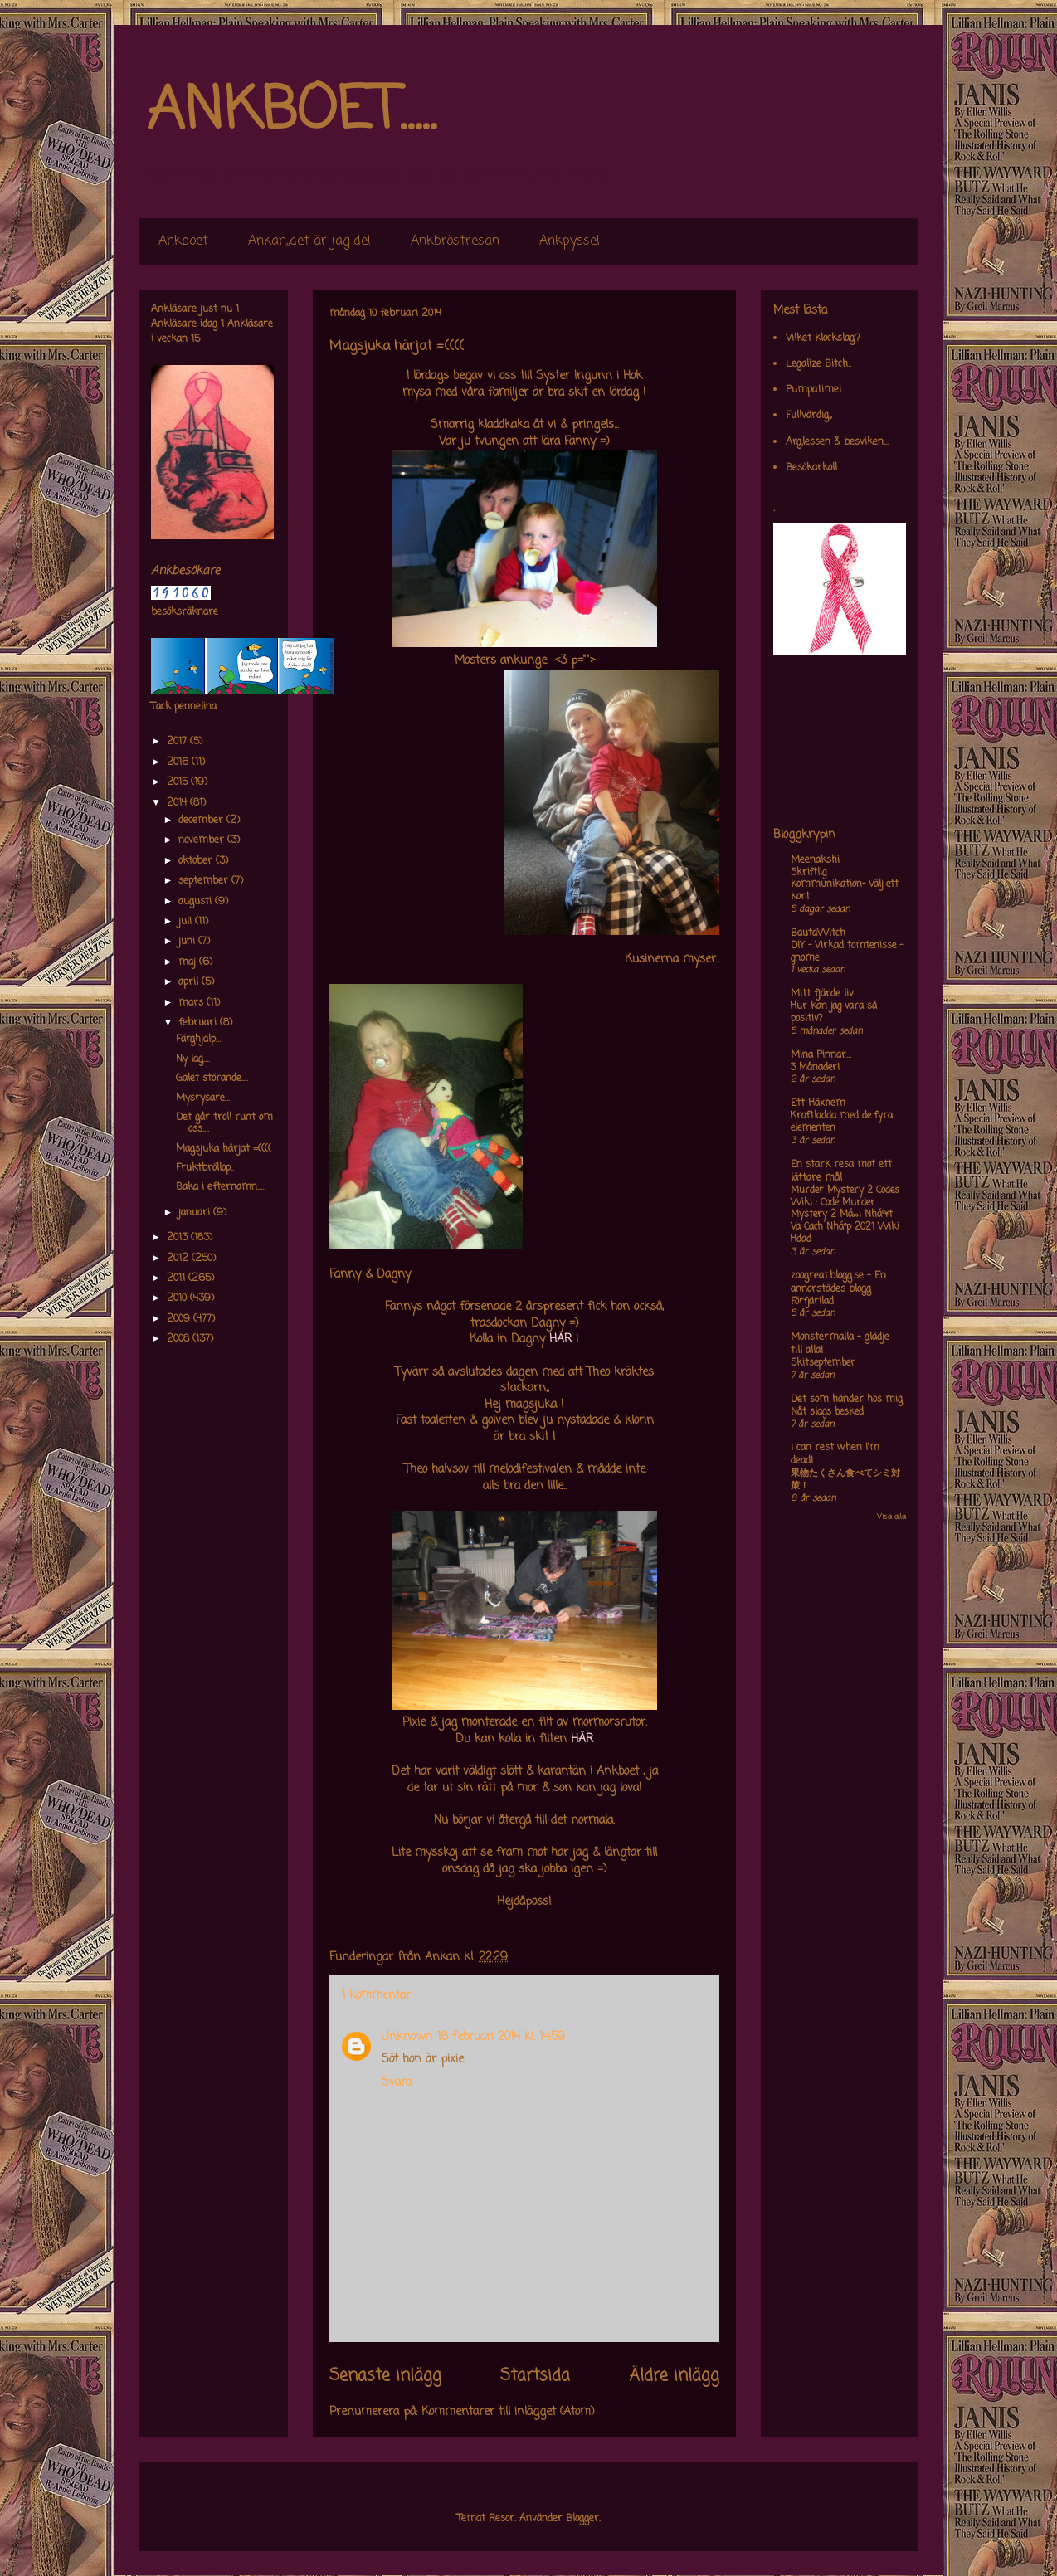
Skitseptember (823, 1363)
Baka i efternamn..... (220, 1187)
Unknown (407, 2037)
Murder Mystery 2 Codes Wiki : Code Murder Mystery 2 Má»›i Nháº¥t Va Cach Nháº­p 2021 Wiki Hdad (845, 1215)
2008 (179, 1339)
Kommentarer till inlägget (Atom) (508, 2412)
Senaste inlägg (385, 2376)
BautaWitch (818, 933)
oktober (197, 861)
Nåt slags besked (827, 1412)
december (202, 820)
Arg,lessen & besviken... (837, 442)
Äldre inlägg (674, 2376)
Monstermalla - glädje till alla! (840, 1344)
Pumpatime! (813, 389)
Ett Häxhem (818, 1103)
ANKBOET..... (291, 112)
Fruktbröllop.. (205, 1168)
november (202, 840)
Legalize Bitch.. (818, 364)
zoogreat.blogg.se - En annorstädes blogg (838, 1283)
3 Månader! (815, 1067)
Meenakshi (815, 860)
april (190, 982)
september (204, 881)
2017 (178, 741)
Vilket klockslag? (823, 338)
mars (192, 1003)
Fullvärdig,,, (808, 415)
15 (195, 339)
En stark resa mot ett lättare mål (841, 1171)
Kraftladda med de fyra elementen (842, 1122)
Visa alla (891, 1517)
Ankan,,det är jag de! (309, 241)
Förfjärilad (812, 1301)
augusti (196, 901)
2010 (178, 1298)
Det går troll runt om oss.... (224, 1123)
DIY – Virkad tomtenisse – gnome (847, 952)
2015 (179, 782)
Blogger (582, 2518)
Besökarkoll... (814, 467)
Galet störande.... (212, 1078)
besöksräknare (184, 612)
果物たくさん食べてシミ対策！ (845, 1479)
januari (195, 1212)
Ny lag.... (193, 1059)
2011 (177, 1278)
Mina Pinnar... (821, 1055)
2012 (179, 1258)
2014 (178, 803)
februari (199, 1022)
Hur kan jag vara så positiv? (834, 1012)
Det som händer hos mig (847, 1399)
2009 (180, 1319)
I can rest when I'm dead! (835, 1454)
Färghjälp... (198, 1039)
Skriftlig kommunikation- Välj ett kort (845, 885)
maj (188, 962)
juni (188, 941)
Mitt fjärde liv (822, 993)
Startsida (535, 2376)
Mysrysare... (203, 1098)
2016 (179, 762)
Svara (397, 2082)
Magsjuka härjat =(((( (223, 1149)
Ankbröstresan (455, 241)
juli (186, 921)
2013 (179, 1237)
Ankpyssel (569, 241)
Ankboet (183, 241)
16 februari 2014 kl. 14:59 (501, 2037)
